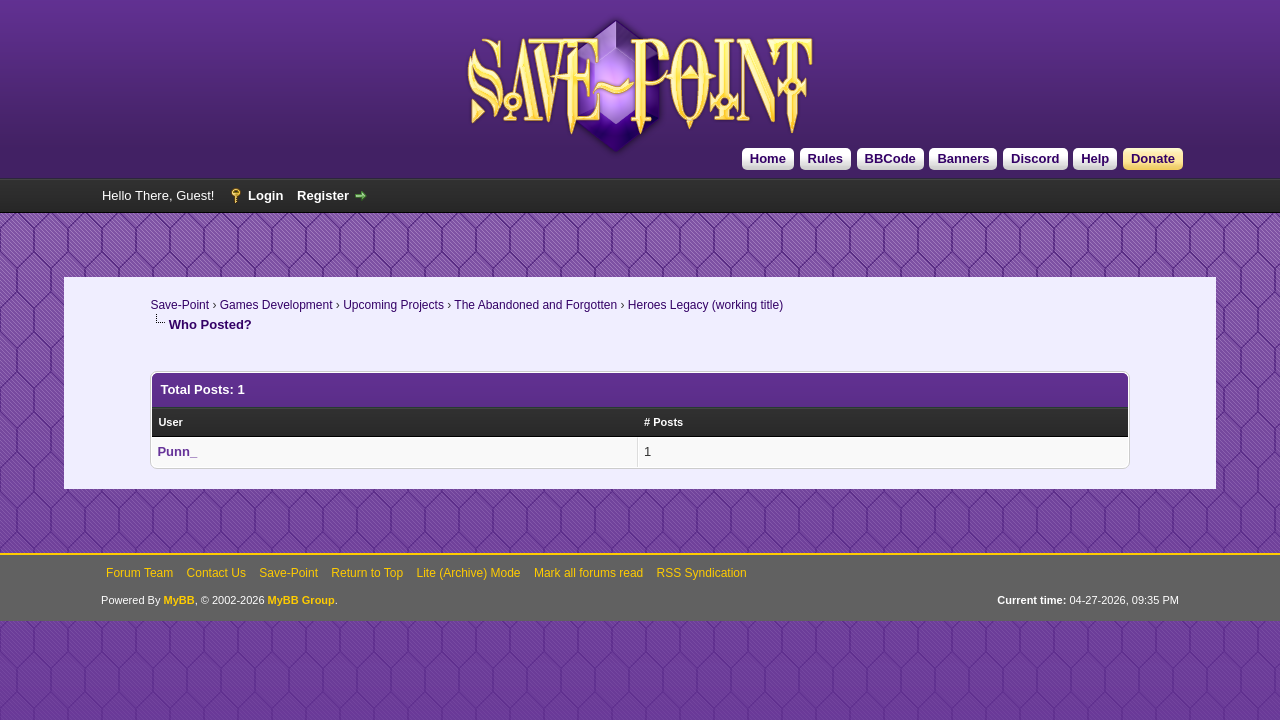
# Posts (663, 422)
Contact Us (216, 573)
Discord (1035, 158)
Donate (1153, 158)
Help (1095, 158)
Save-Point (179, 305)
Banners (963, 158)
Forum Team (139, 573)
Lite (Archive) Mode (469, 573)
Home (768, 158)
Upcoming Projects (393, 305)
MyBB (178, 600)
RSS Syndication (702, 573)
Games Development (276, 305)
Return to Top (367, 573)
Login (265, 195)
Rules (825, 158)
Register (323, 195)
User (170, 422)
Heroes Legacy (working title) (705, 305)
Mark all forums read (588, 573)
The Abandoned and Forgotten (535, 305)
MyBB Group (301, 600)
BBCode (890, 158)
